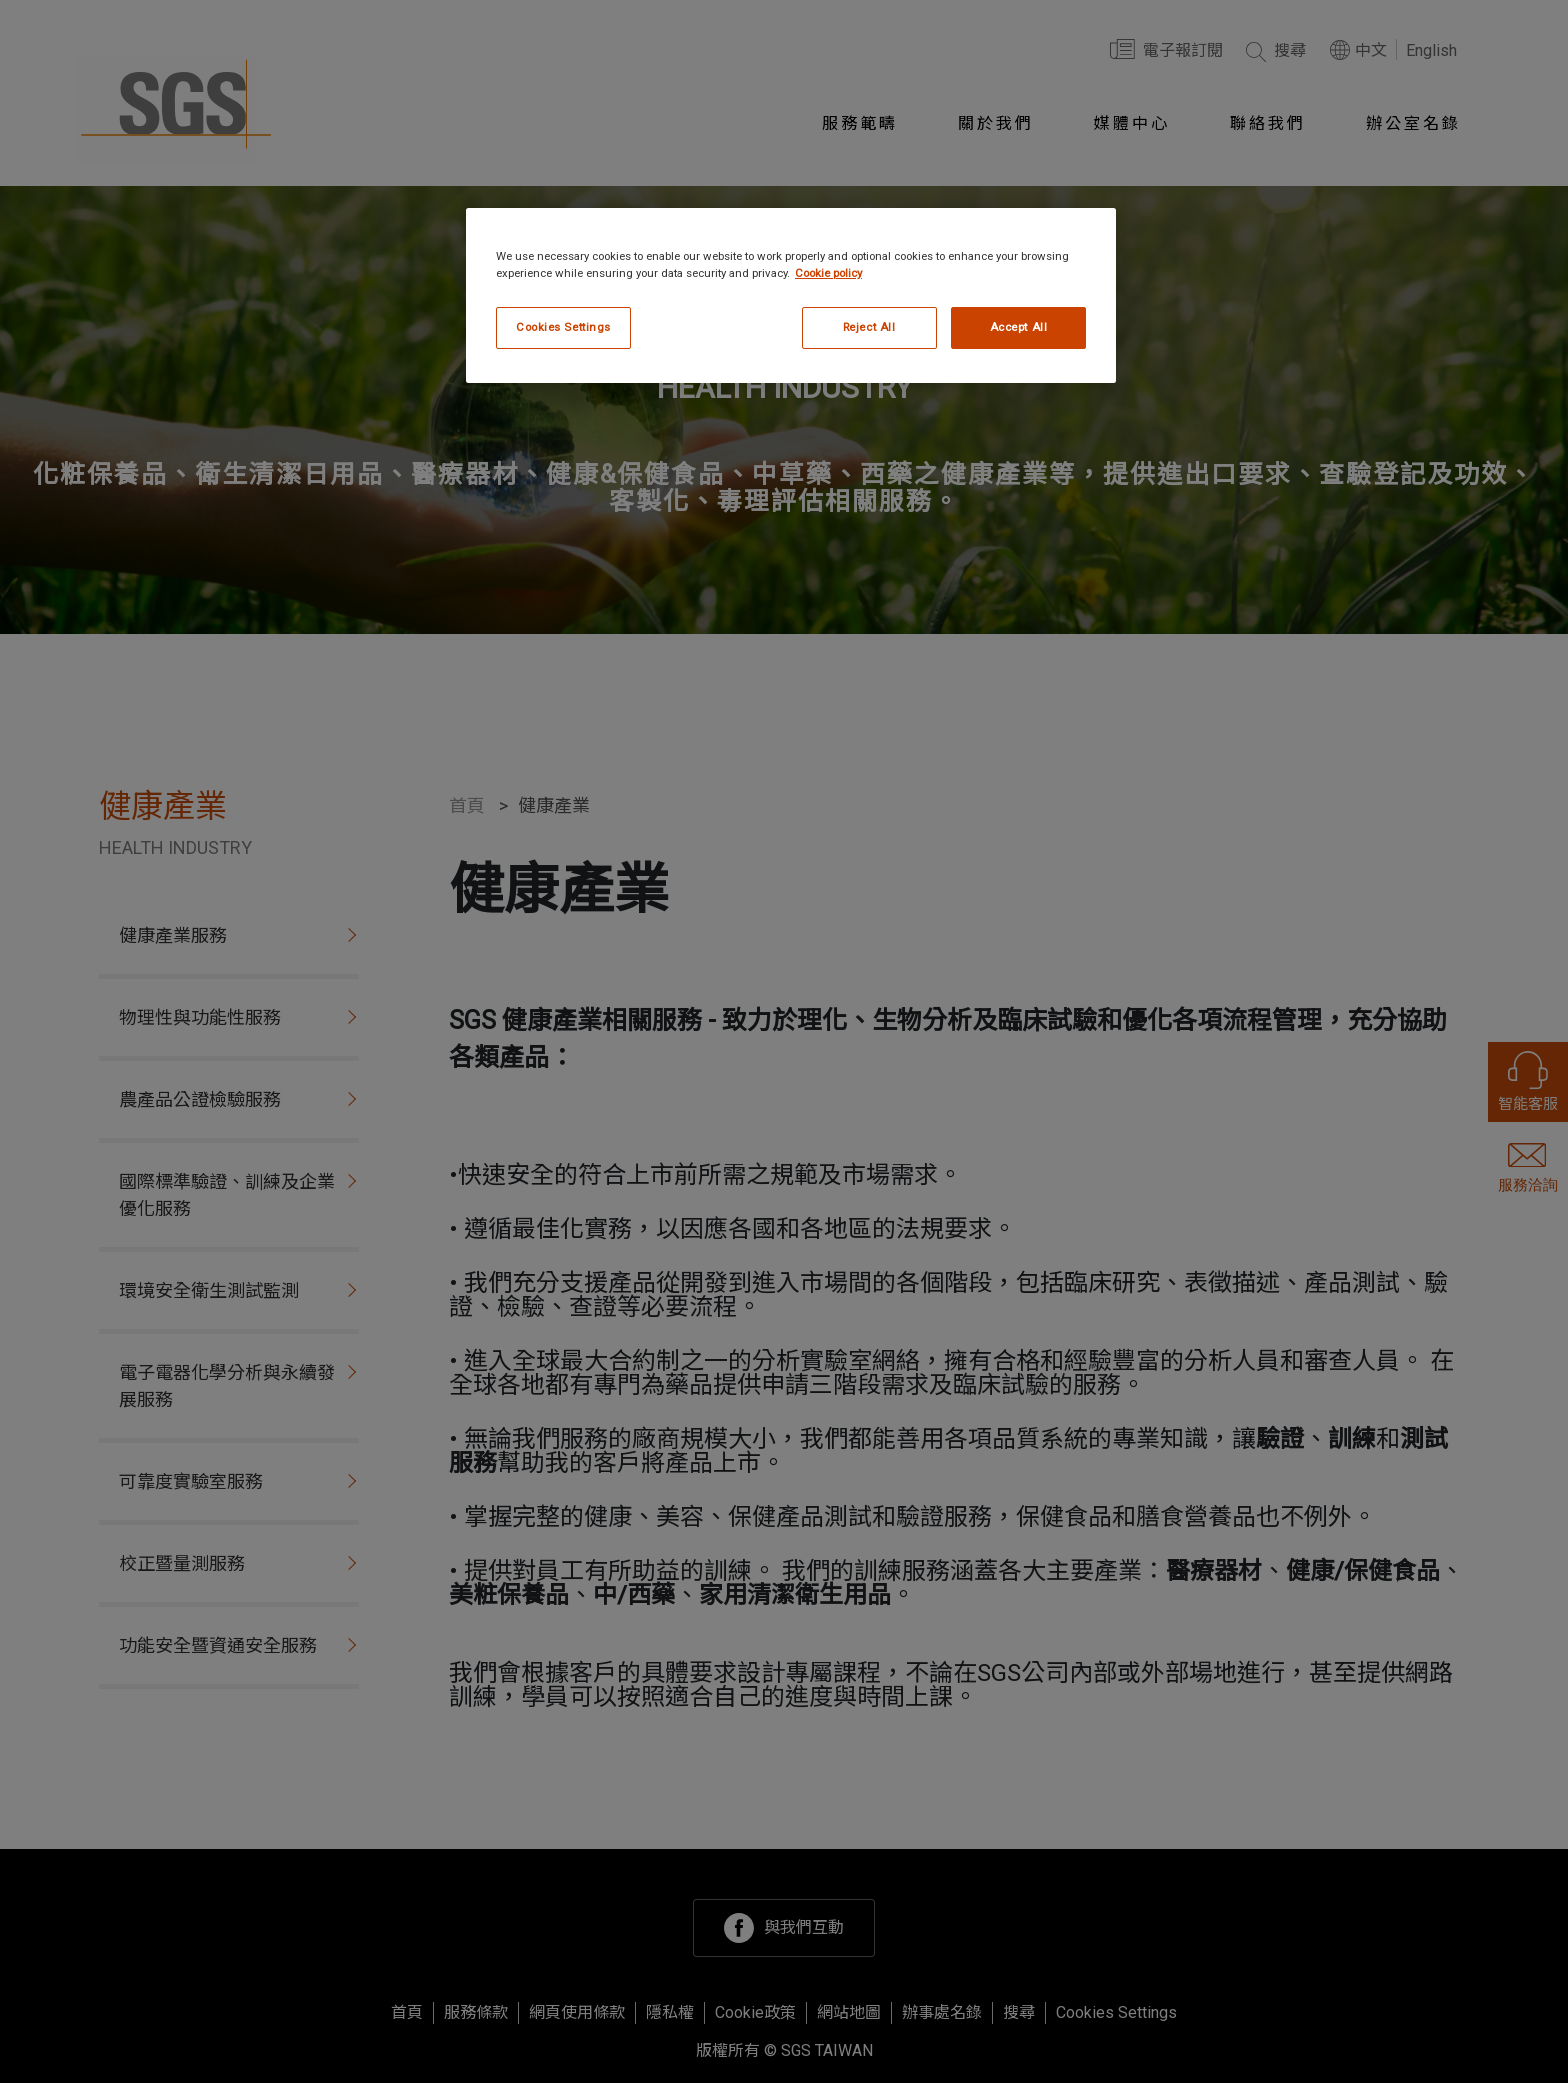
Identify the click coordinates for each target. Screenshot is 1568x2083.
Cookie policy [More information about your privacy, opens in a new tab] (828, 273)
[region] (791, 295)
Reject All (869, 327)
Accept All (1019, 327)
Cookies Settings (563, 327)
